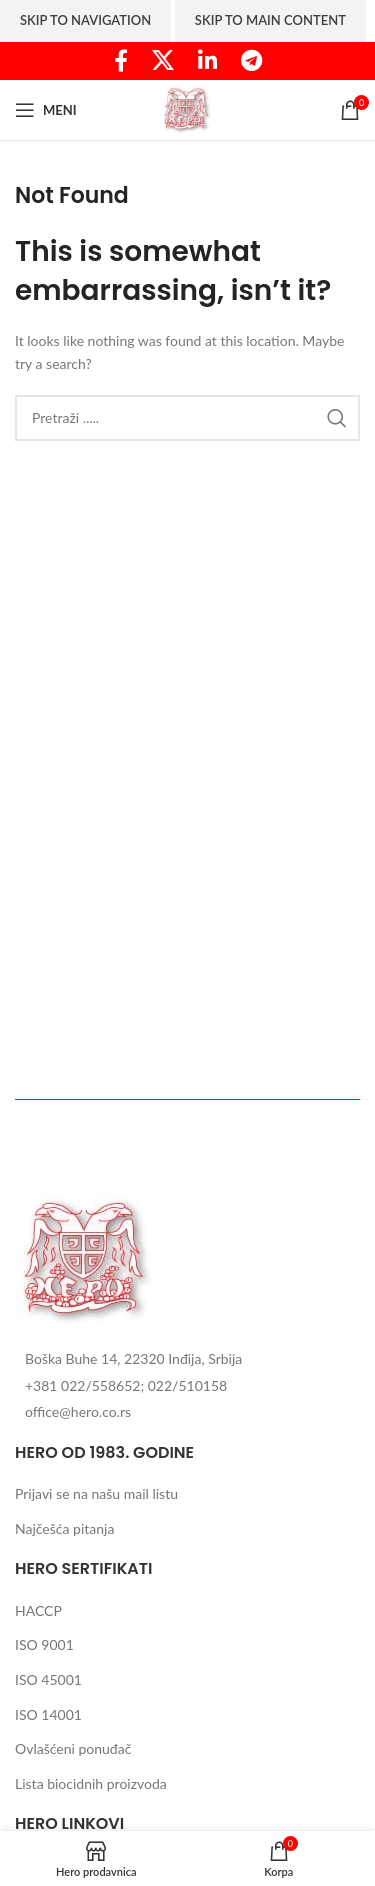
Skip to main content (270, 20)
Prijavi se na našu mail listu (96, 1493)
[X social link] (163, 61)
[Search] (187, 418)
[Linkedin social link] (207, 61)
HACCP (38, 1610)
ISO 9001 (44, 1644)
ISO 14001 (48, 1714)
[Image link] (87, 1259)
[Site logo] (188, 108)
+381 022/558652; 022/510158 (126, 1385)
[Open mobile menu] (46, 110)
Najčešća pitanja (64, 1528)
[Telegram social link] (251, 61)
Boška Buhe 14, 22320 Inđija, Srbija (133, 1358)
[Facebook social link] (121, 61)
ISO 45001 (48, 1679)
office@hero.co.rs (78, 1411)
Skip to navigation (85, 20)
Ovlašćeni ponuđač (73, 1748)
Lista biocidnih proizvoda (91, 1783)
